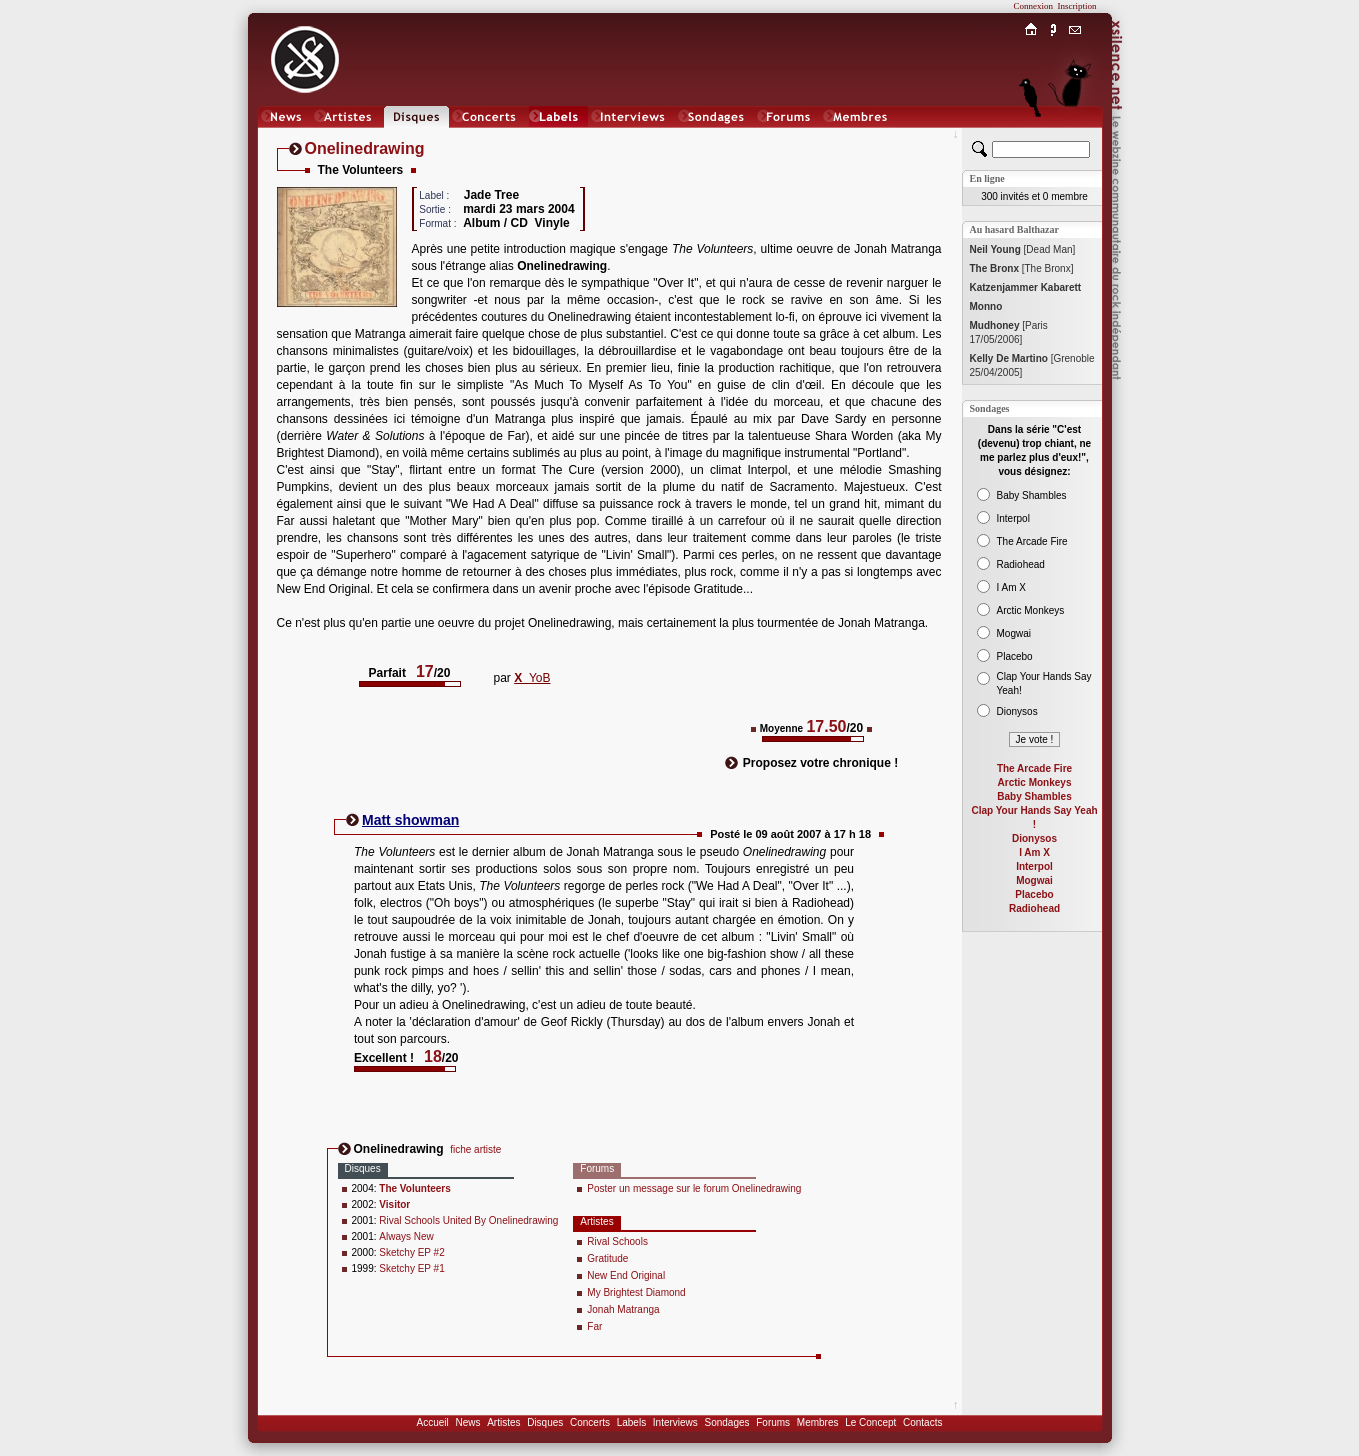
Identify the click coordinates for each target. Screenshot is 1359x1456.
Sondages (727, 1422)
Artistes (503, 1422)
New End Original (626, 1275)
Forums (773, 1422)
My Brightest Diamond (636, 1292)
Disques (545, 1422)
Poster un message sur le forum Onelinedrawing (694, 1188)
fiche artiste (475, 1149)
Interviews (675, 1422)
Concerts (590, 1422)
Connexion (1034, 6)
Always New (406, 1236)
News (467, 1422)
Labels (631, 1422)
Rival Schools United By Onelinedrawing (468, 1220)
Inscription (1077, 6)
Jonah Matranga (623, 1309)
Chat (1074, 136)
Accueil (433, 1422)
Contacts (922, 1422)
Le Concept (870, 1422)
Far (594, 1326)
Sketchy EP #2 (411, 1252)
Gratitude (607, 1258)
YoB (532, 678)
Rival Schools (617, 1241)
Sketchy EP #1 (411, 1268)
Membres (818, 1422)
